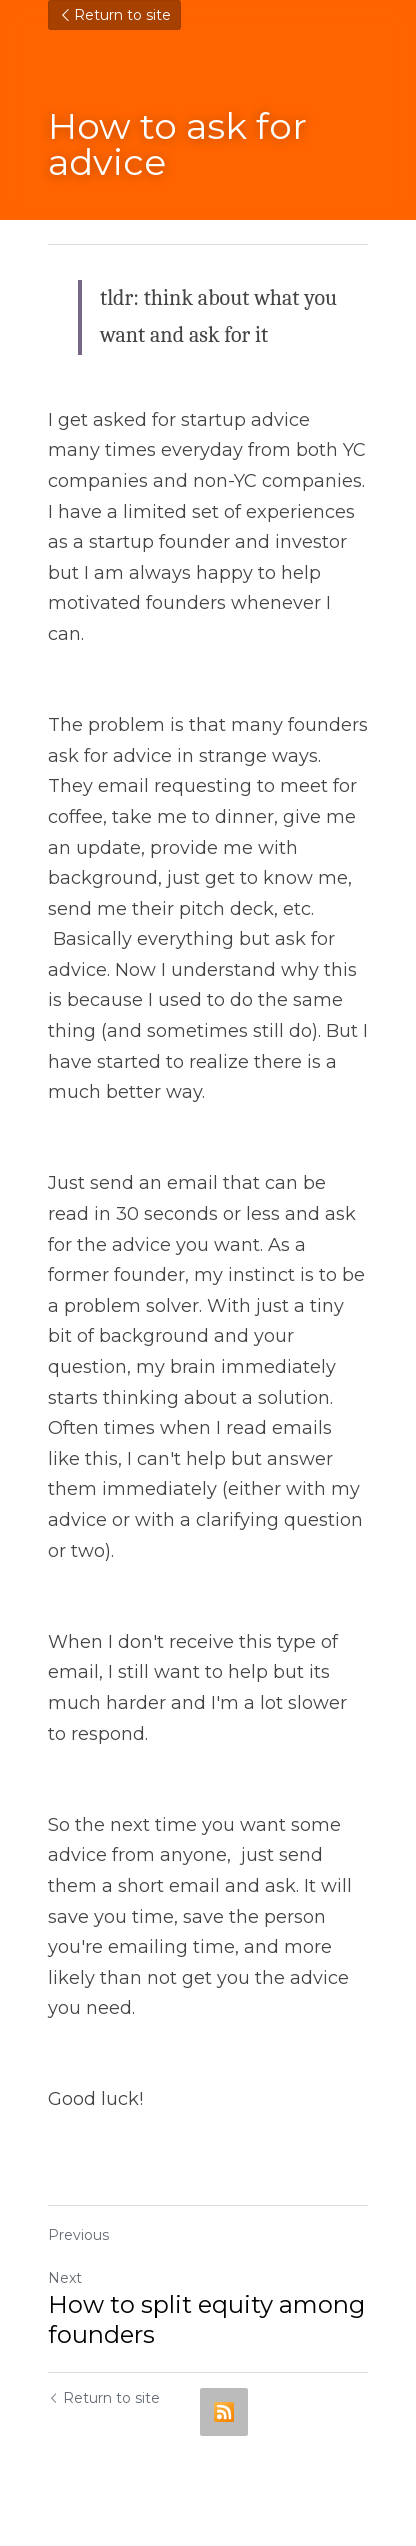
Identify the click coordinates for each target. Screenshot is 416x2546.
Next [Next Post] (65, 2278)
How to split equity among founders (206, 2319)
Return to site (114, 15)
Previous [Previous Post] (78, 2235)
